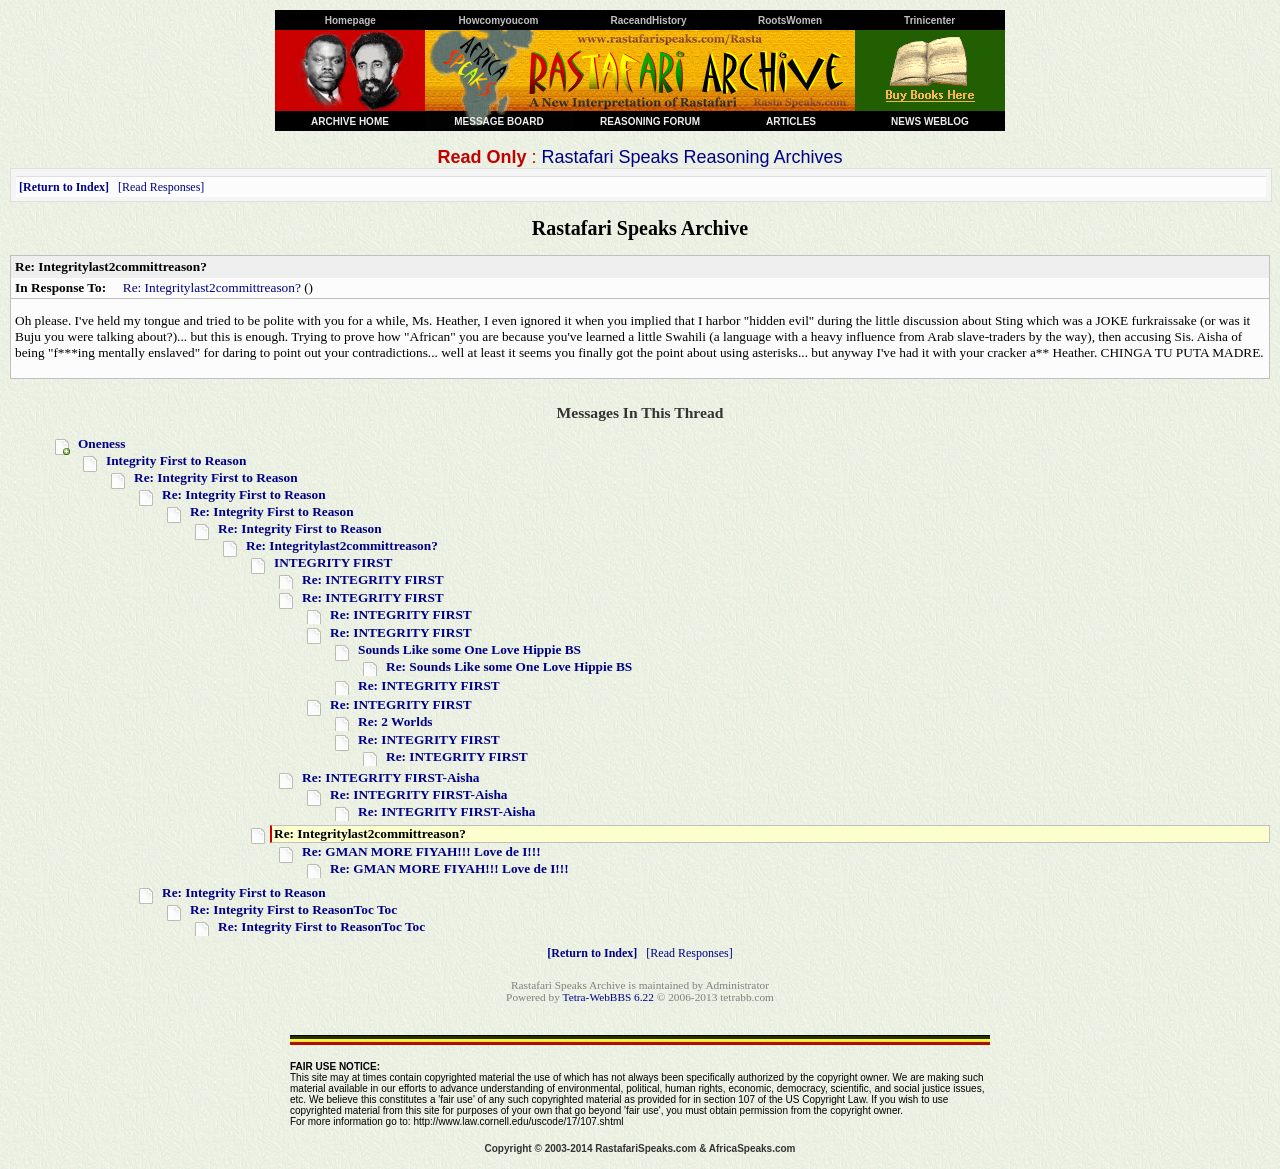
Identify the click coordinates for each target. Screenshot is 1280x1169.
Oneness (101, 443)
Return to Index (64, 187)
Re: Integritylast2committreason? (212, 287)
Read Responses (161, 187)
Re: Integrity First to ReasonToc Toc (293, 909)
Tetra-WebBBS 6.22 (608, 997)
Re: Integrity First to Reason (216, 477)
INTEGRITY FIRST (333, 562)
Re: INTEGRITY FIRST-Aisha (391, 777)
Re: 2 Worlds (395, 721)
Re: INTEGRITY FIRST (373, 579)
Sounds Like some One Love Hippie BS (469, 649)
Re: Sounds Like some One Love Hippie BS (509, 666)
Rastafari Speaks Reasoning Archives (691, 157)
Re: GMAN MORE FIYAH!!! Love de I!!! (421, 851)
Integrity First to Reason (176, 460)
